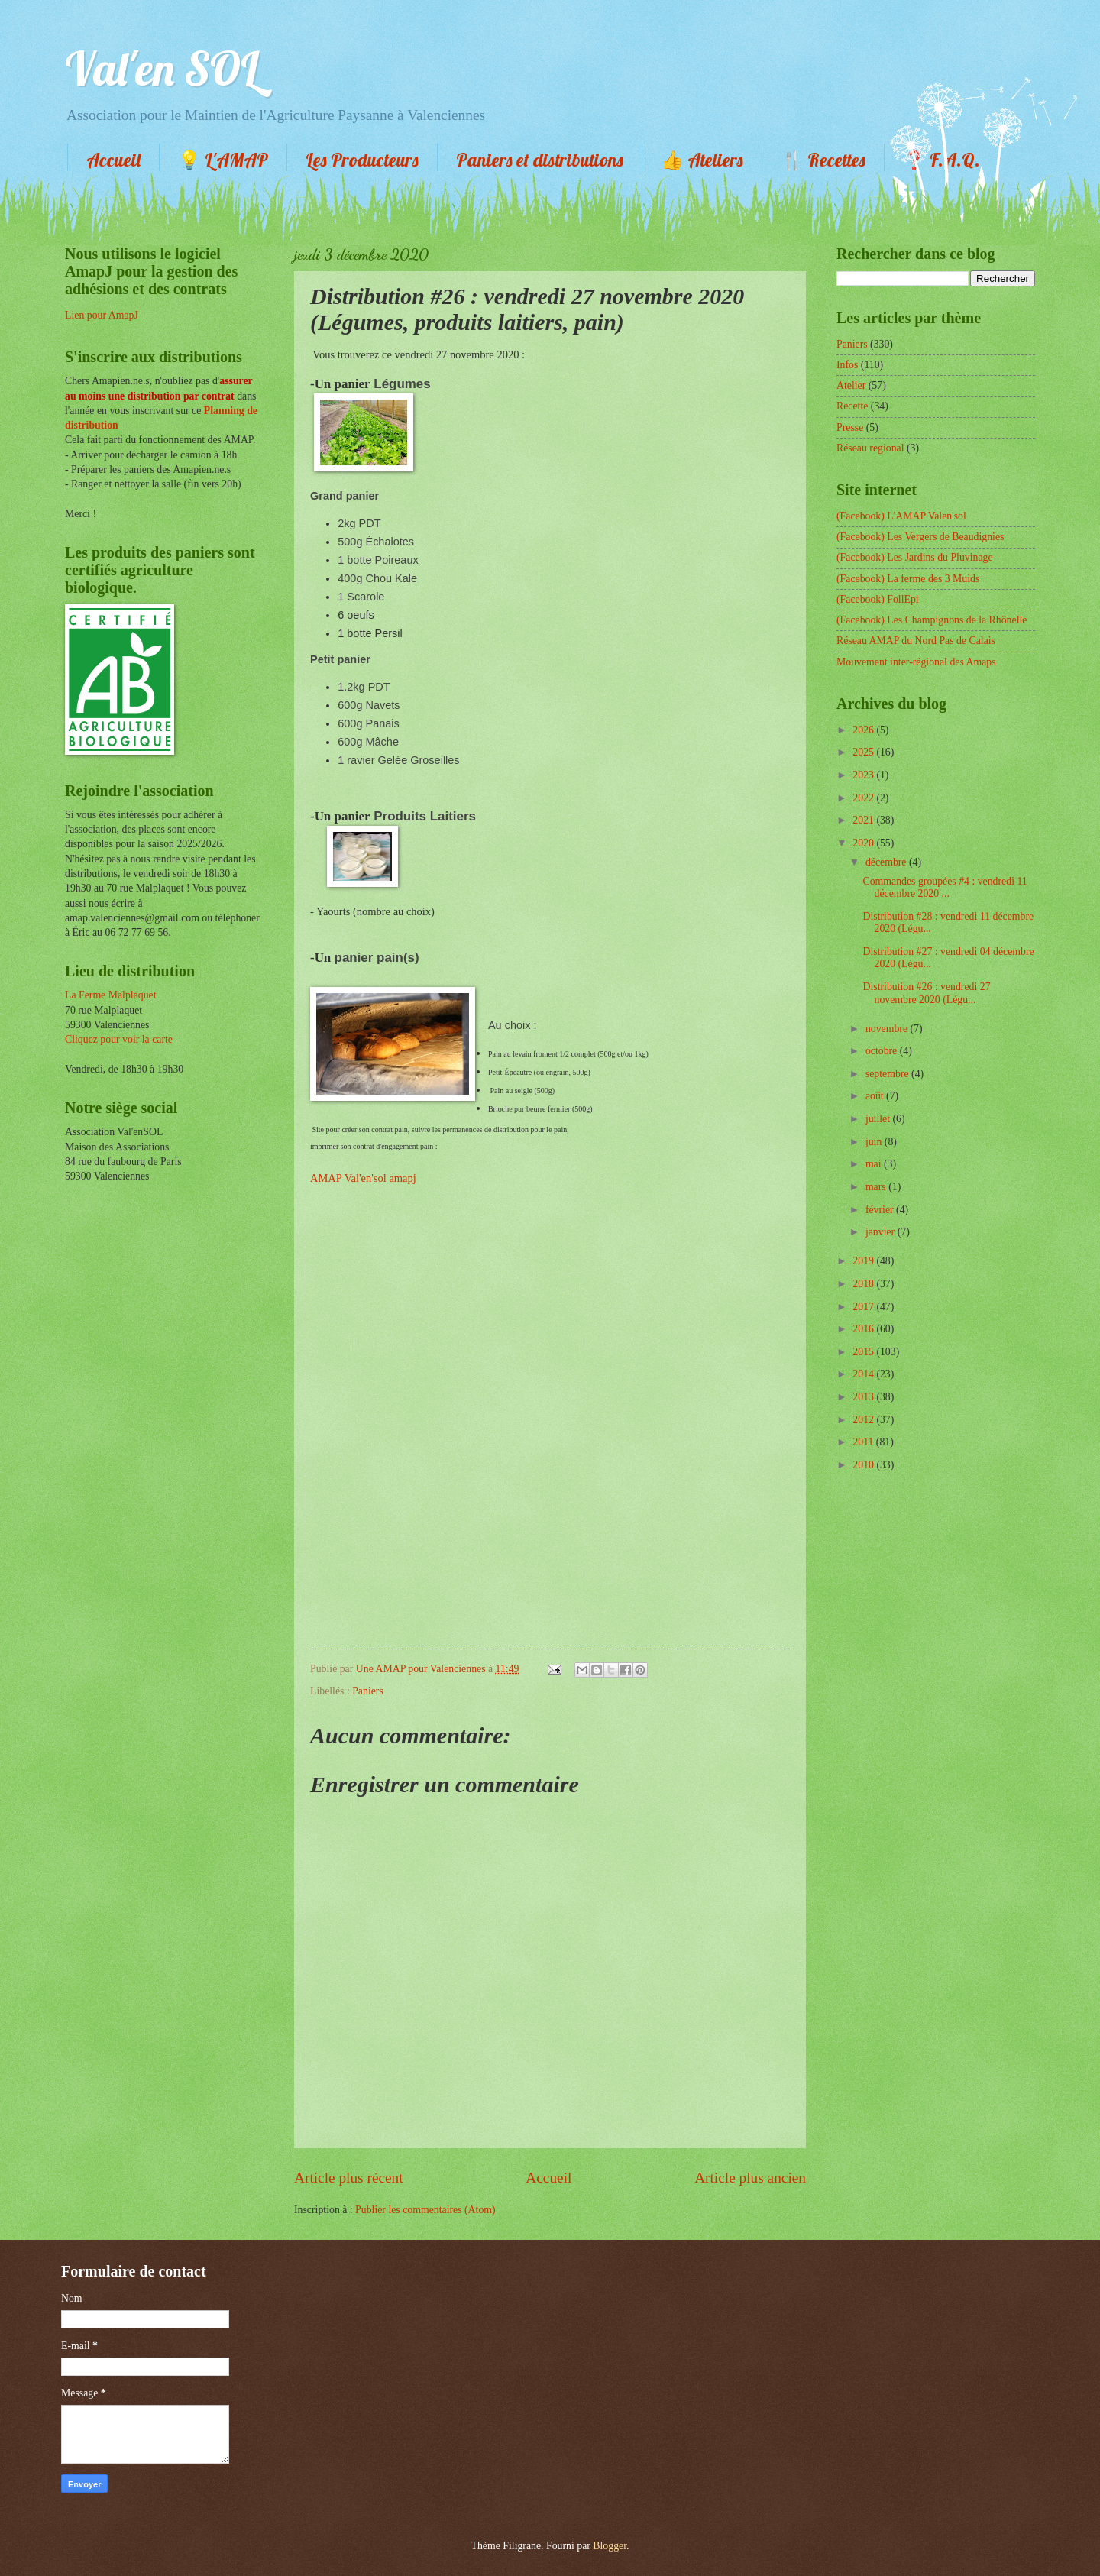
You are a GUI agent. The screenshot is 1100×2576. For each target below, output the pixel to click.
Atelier (850, 385)
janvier (881, 1232)
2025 (864, 752)
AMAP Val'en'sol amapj (363, 1178)
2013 (864, 1397)
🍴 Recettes (823, 159)
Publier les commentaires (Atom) (425, 2209)
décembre (887, 862)
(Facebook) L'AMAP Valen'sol (901, 516)
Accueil (113, 159)
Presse (849, 427)
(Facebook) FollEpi (877, 599)
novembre (888, 1028)
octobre (882, 1051)
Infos (847, 365)
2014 (864, 1374)
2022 (864, 798)
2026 (864, 730)
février (880, 1209)
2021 (864, 820)
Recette (852, 406)
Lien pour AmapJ (101, 315)
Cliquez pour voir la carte (119, 1039)
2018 (864, 1284)
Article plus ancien (750, 2178)
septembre (888, 1073)
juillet (879, 1119)
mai (874, 1164)
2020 (864, 843)
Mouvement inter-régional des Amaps (916, 662)
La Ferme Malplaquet (111, 995)
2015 (864, 1352)
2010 (864, 1465)
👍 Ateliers (702, 159)
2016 (864, 1329)
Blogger (609, 2546)
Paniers (367, 1691)
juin (875, 1141)
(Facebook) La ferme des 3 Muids (907, 578)
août (875, 1096)
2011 (864, 1442)
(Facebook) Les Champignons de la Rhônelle (931, 620)
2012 (864, 1420)
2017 (864, 1306)
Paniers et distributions (539, 159)
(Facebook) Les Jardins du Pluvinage (914, 557)
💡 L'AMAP (223, 159)
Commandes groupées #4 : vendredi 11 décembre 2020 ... (944, 887)
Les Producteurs (362, 159)
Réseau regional (870, 448)
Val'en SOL (162, 68)
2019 (864, 1261)
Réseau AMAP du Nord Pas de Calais (915, 640)
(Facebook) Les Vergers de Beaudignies (920, 536)
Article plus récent (348, 2178)
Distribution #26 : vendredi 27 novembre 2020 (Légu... (926, 993)
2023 (864, 775)
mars (876, 1187)
